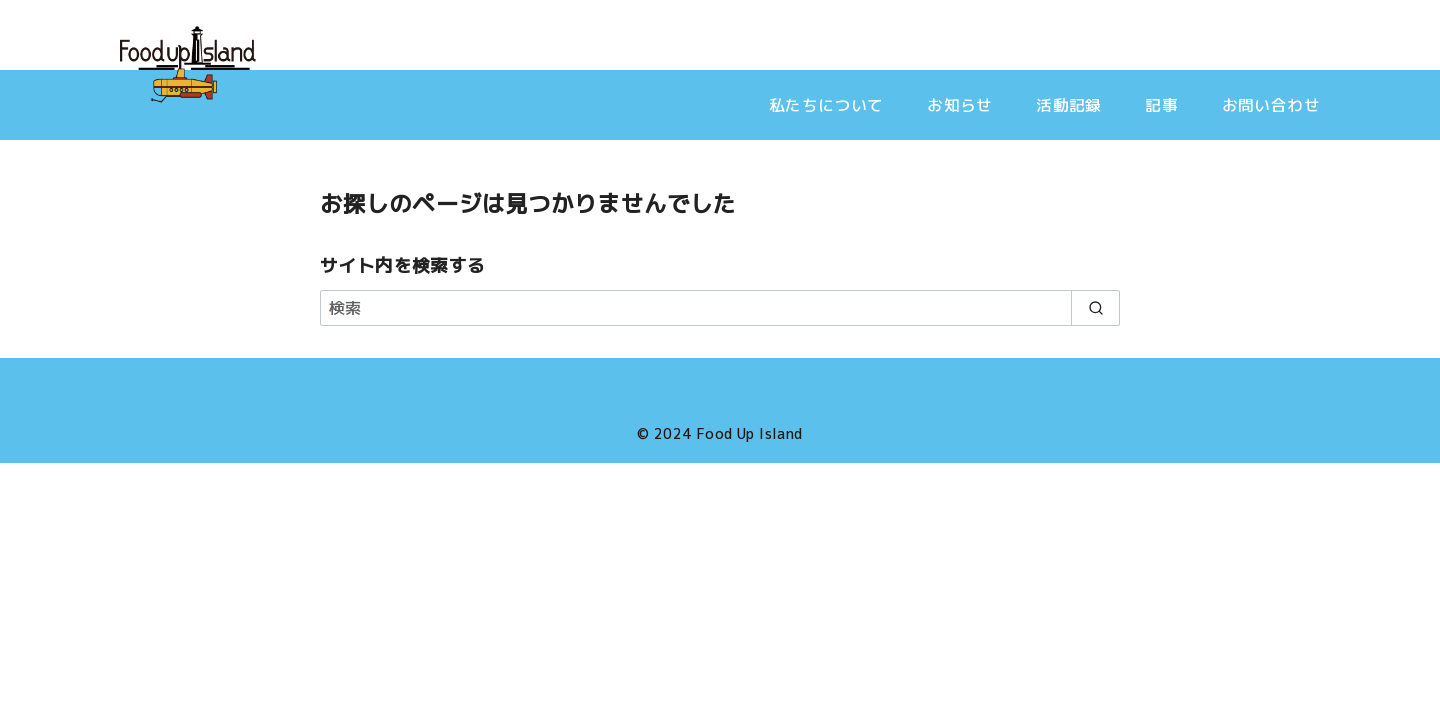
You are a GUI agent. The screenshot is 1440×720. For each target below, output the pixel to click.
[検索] (720, 308)
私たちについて (826, 105)
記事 (1161, 105)
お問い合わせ (1271, 105)
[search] (1095, 308)
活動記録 (1069, 105)
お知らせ (960, 105)
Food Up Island (749, 434)
